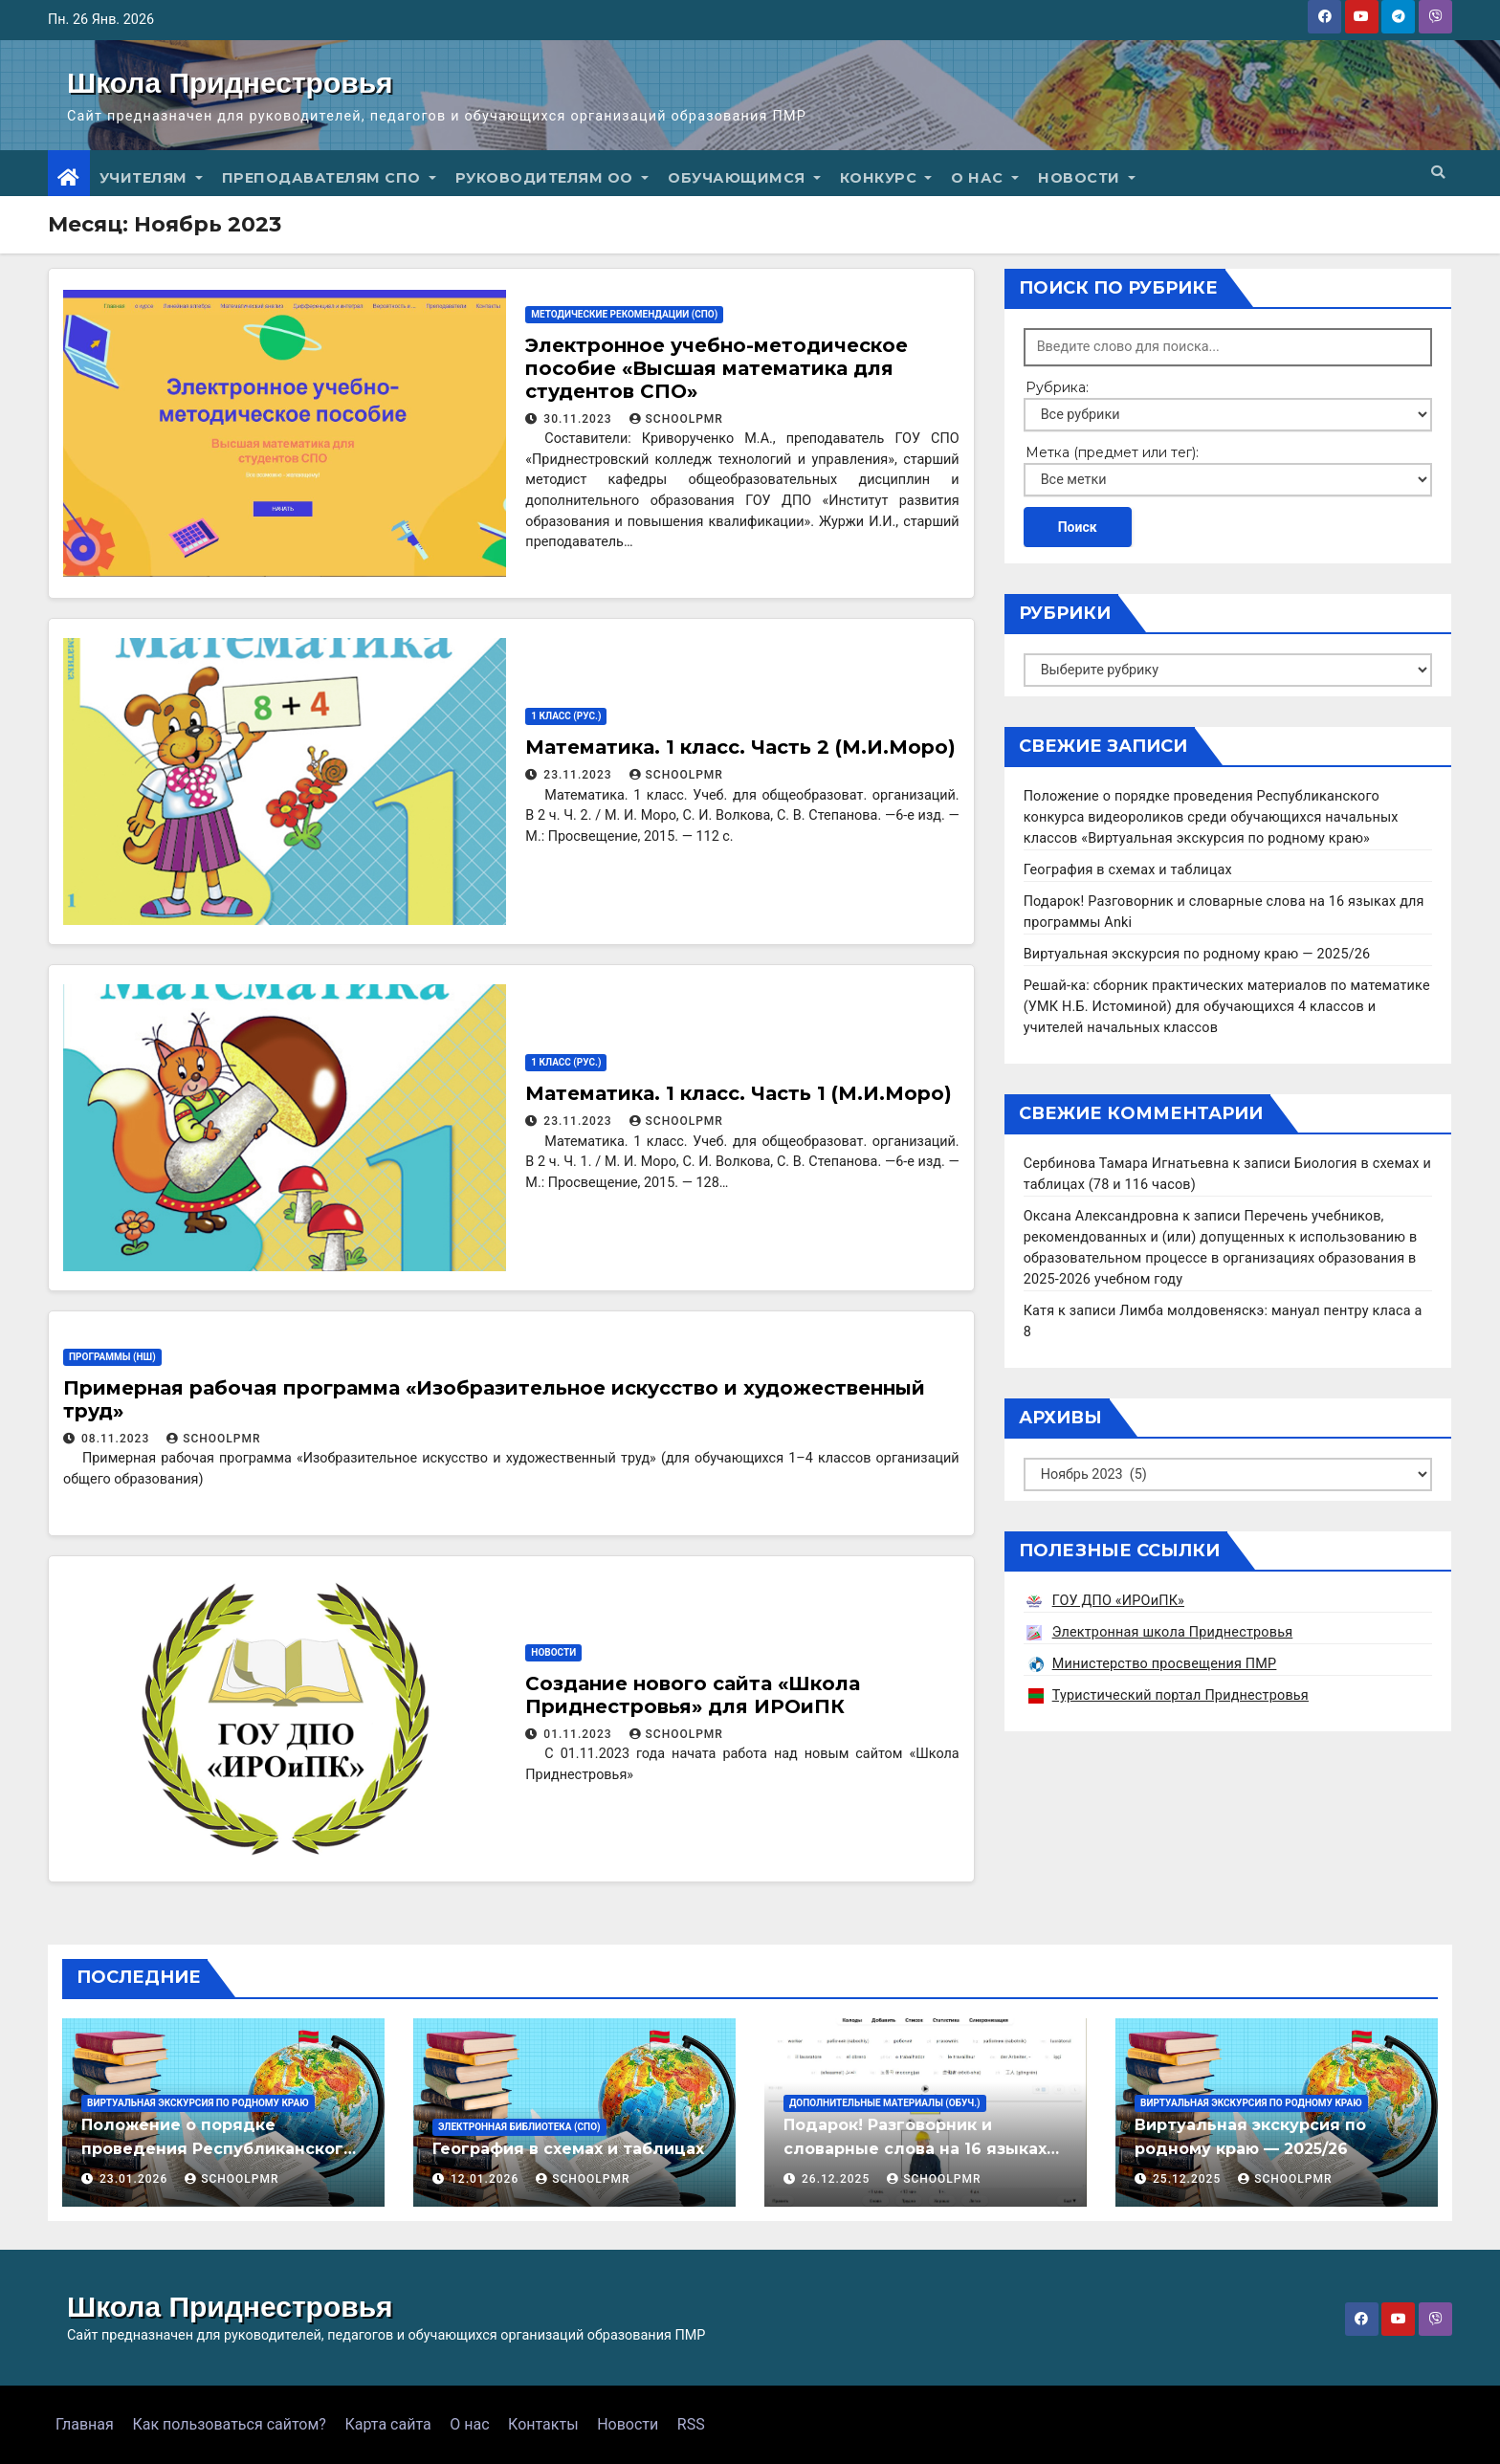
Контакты (543, 2424)
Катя (1039, 1311)
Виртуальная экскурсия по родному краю (198, 2103)
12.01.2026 (486, 2179)
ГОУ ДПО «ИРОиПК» (1118, 1601)
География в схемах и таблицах (1128, 870)
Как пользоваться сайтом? (229, 2424)
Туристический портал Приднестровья (1180, 1695)
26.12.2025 (837, 2179)
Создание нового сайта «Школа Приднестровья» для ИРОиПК (692, 1695)
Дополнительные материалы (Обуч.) (885, 2103)
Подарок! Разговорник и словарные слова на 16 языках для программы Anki (915, 2149)
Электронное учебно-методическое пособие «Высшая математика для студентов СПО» (716, 368)
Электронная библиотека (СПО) (519, 2127)
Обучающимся (744, 178)
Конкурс (886, 178)
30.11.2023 (579, 419)
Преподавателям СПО (329, 178)
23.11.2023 (579, 774)
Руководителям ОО (552, 178)
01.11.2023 (579, 1734)
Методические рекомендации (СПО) (624, 314)
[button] (1438, 173)
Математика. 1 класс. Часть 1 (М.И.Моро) (738, 1093)
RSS (691, 2424)
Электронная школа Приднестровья (1172, 1632)
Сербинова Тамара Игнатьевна (1126, 1163)
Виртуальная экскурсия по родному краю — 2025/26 (1197, 954)
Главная (84, 2424)
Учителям (151, 178)
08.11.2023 (117, 1438)
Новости (1087, 178)
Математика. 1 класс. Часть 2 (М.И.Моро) (740, 747)
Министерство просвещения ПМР (1164, 1664)
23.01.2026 (135, 2179)
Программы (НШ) (112, 1357)
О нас (985, 178)
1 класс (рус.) (566, 716)
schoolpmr (676, 419)
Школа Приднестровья (230, 83)
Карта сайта (387, 2424)
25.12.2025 (1188, 2179)
